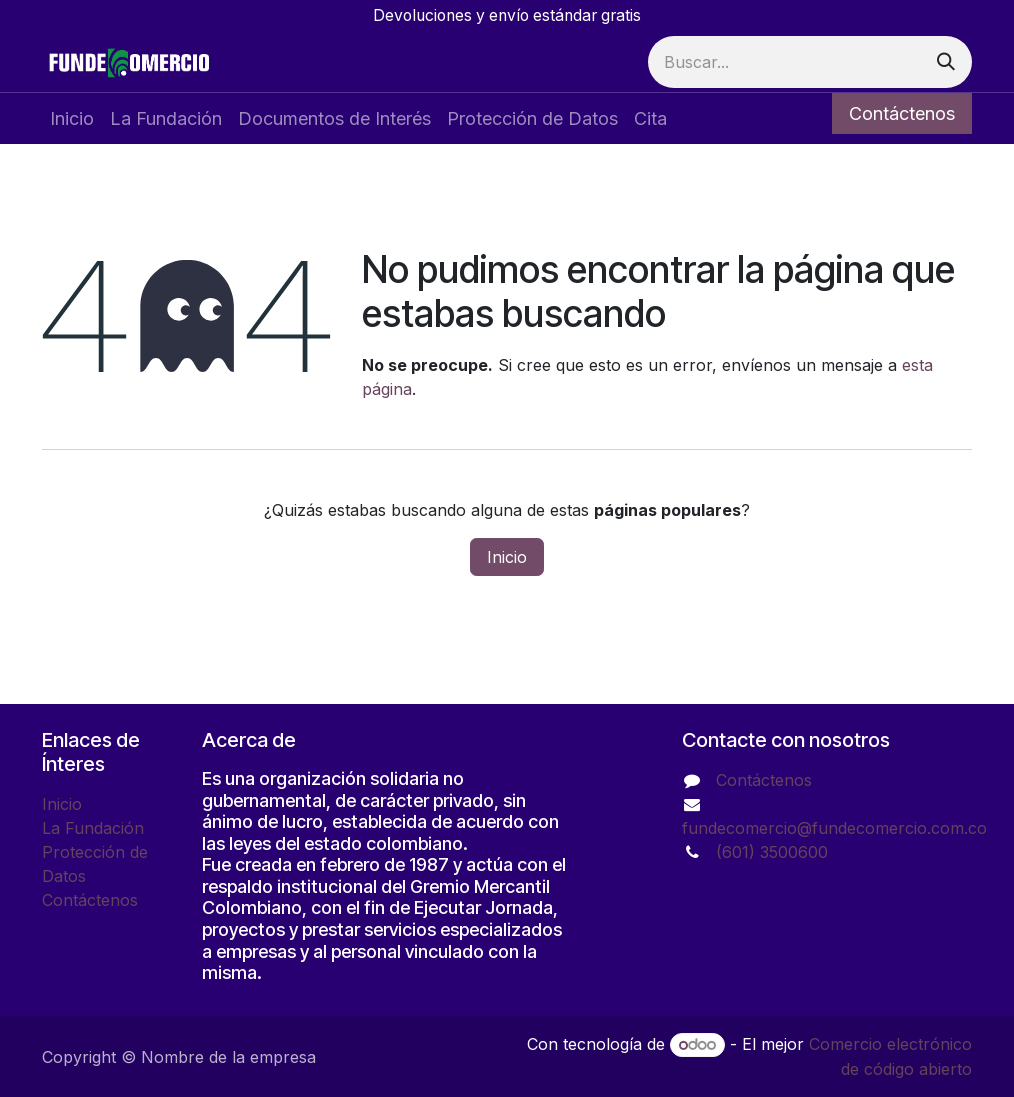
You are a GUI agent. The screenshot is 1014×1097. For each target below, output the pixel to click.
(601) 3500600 (772, 852)
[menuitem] (72, 118)
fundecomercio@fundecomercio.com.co (834, 828)
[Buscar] (946, 62)
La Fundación (93, 828)
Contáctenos (902, 113)
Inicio (507, 557)
